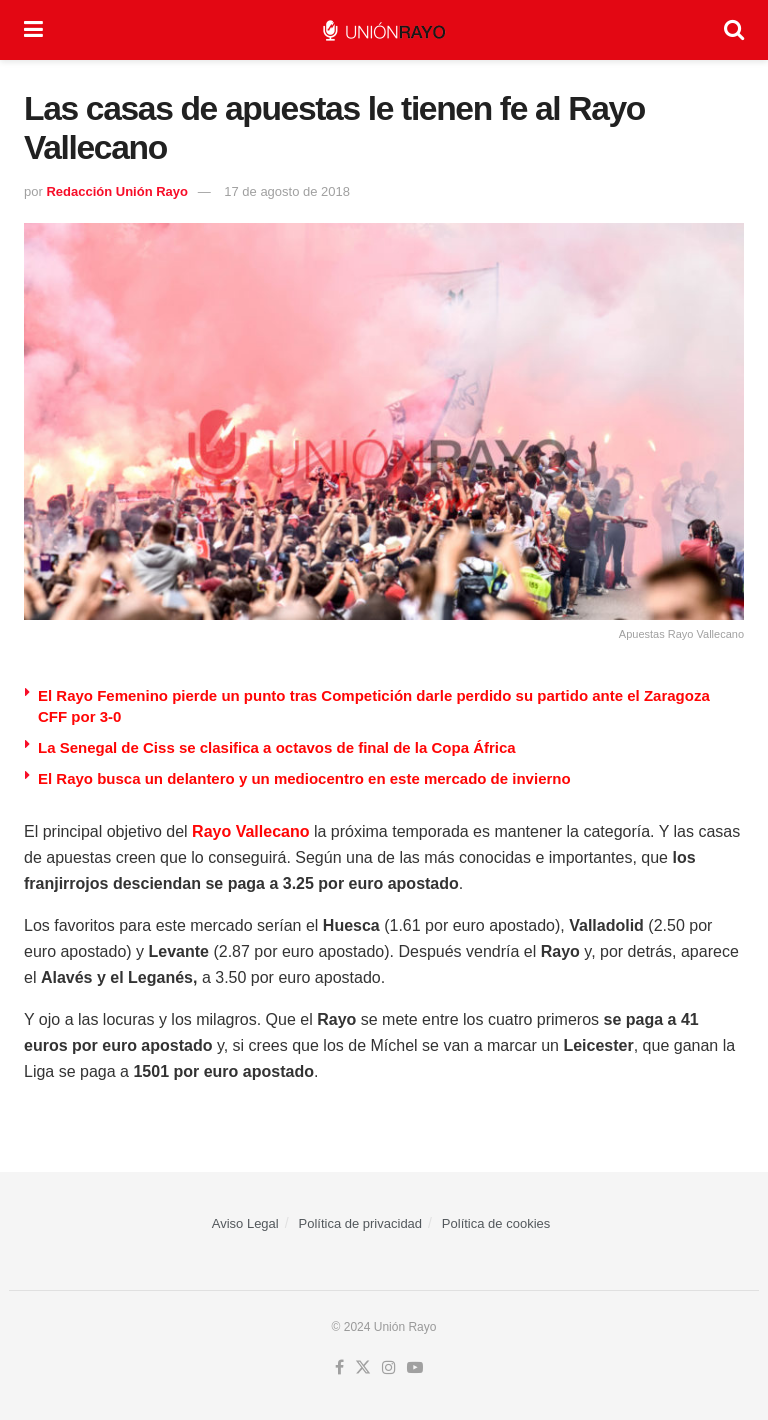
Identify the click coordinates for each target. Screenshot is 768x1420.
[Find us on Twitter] (363, 1368)
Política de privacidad (361, 1223)
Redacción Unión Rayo (117, 191)
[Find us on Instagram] (389, 1368)
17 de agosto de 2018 (287, 191)
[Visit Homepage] (383, 30)
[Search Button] (734, 30)
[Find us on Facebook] (339, 1368)
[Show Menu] (33, 30)
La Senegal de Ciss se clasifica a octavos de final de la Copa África (277, 747)
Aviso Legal (245, 1223)
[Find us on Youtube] (415, 1368)
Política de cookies (496, 1223)
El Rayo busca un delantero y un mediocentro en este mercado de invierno (304, 778)
